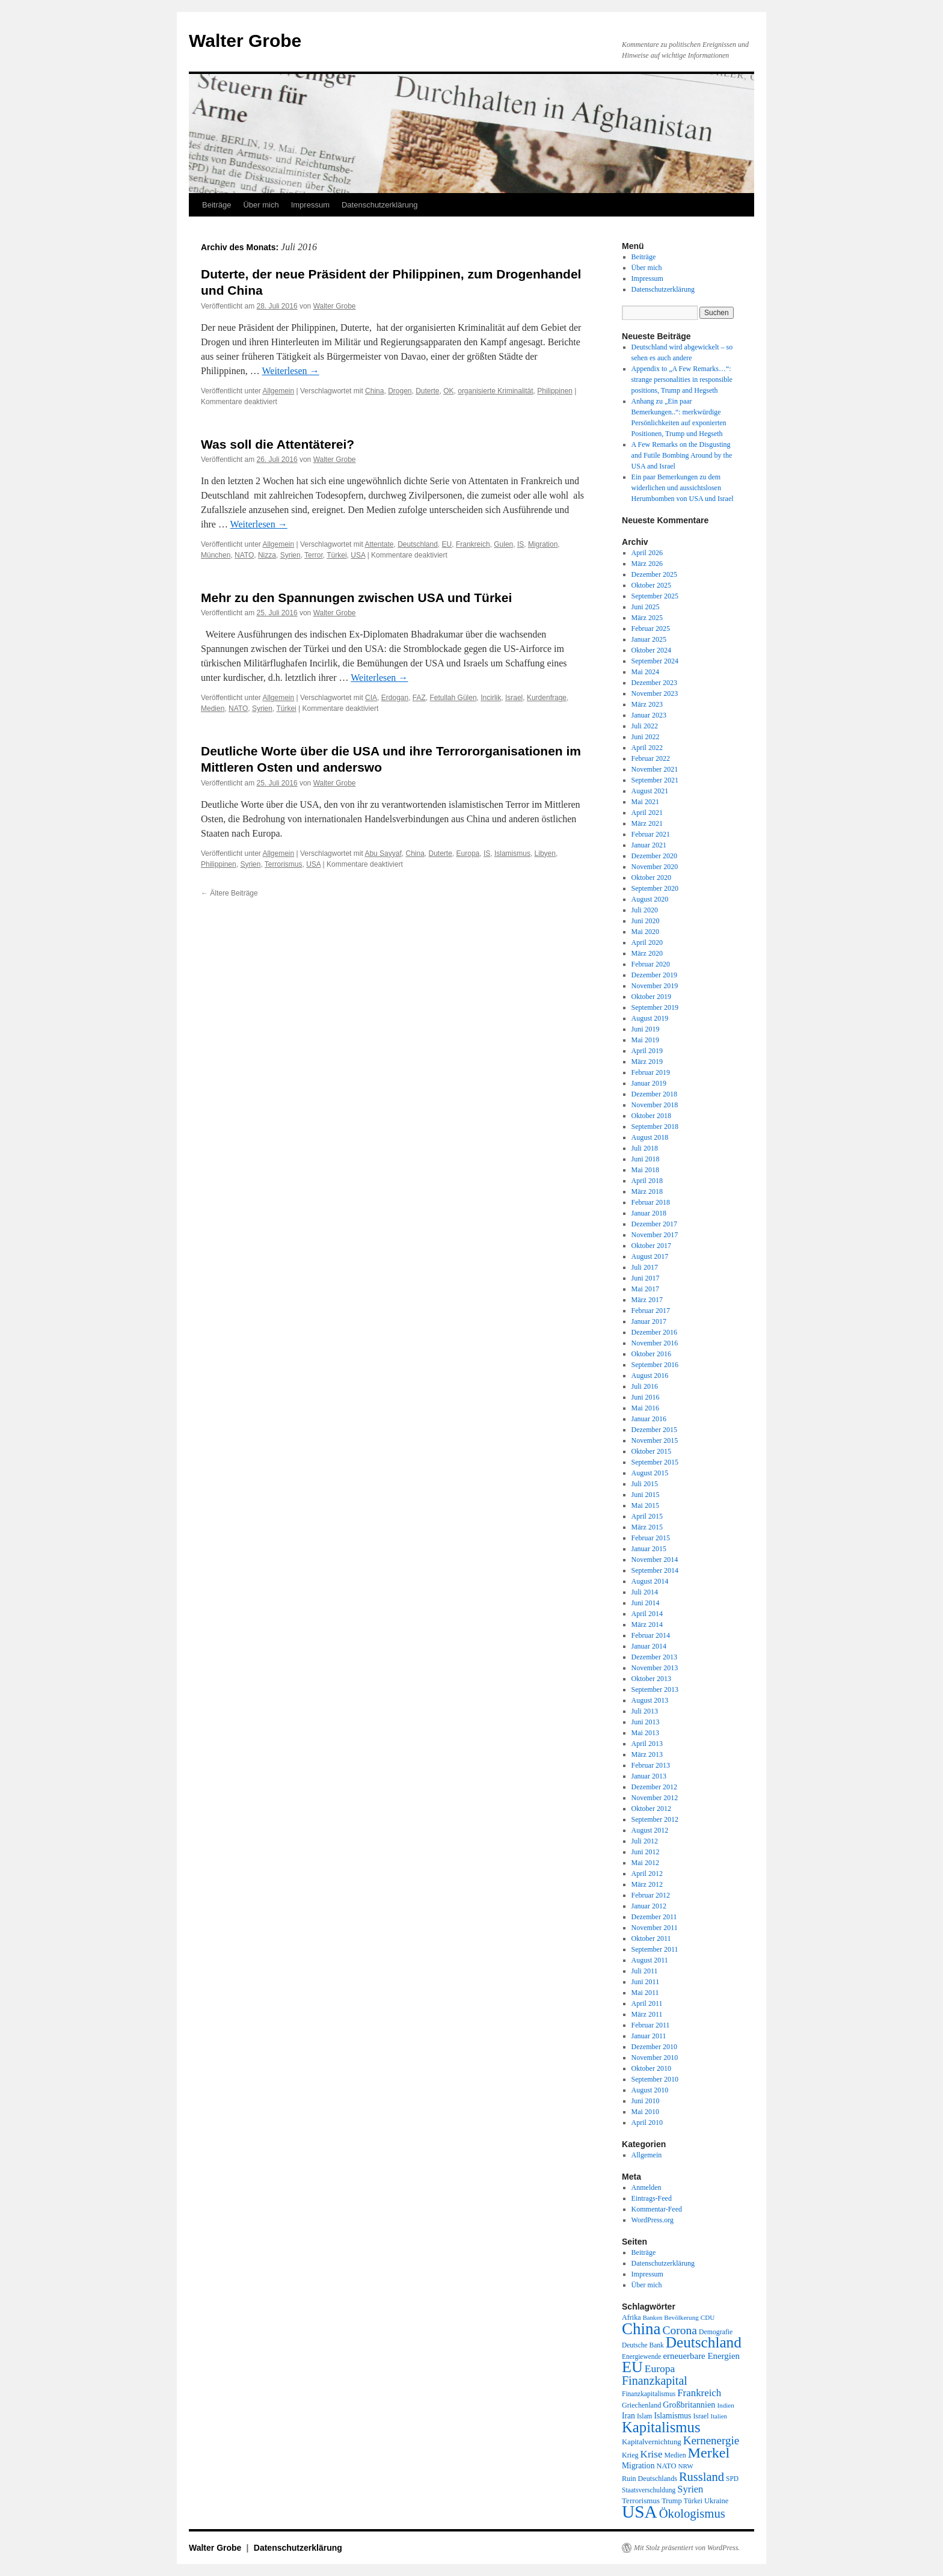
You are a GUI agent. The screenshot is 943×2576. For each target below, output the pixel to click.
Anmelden (646, 2187)
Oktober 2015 (651, 1451)
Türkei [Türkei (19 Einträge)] (693, 2501)
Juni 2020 (645, 921)
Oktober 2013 (651, 1678)
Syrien (290, 555)
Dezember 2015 (654, 1429)
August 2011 (649, 1960)
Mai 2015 (645, 1505)
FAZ (419, 697)
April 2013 (647, 1743)
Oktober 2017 (651, 1245)
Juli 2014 (644, 1592)
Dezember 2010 (654, 2047)
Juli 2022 (644, 726)
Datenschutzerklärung (379, 204)
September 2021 (654, 780)
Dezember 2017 (654, 1224)
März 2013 (647, 1754)
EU (447, 544)
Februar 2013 (650, 1765)
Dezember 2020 (654, 856)
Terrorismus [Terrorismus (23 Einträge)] (641, 2500)
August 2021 (650, 791)
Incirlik (491, 697)
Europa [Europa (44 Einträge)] (660, 2368)
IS (520, 544)
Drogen (399, 391)
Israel (514, 697)
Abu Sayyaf (382, 853)
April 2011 (647, 2003)
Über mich (260, 204)
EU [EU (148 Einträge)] (632, 2367)
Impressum (310, 204)
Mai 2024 (645, 672)
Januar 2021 (648, 845)
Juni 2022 (645, 737)
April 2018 (647, 1180)
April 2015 (647, 1516)
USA (358, 555)
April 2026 (647, 553)
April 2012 (647, 1873)
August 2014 (650, 1581)
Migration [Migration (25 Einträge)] (638, 2465)
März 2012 (647, 1884)
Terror (313, 555)
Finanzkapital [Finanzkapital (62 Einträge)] (654, 2380)
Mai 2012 (645, 1862)
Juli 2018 (644, 1148)
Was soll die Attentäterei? (277, 444)
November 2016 (654, 1343)
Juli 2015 (644, 1484)
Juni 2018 (645, 1159)
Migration (543, 544)
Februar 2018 (650, 1202)
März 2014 (647, 1624)
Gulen (503, 544)
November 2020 (654, 866)
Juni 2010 (645, 2101)
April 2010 (647, 2122)
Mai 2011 (645, 1992)
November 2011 (654, 1927)
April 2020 (647, 942)
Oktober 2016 (651, 1354)
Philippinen (555, 391)
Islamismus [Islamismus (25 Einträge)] (672, 2415)
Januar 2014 (648, 1646)
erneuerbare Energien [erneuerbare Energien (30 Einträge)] (701, 2356)
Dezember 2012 (654, 1787)
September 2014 (654, 1570)
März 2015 (647, 1527)
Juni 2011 (645, 1982)
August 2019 (650, 1018)
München (215, 555)
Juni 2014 (645, 1603)
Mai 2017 (645, 1289)
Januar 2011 (648, 2036)
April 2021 (647, 812)
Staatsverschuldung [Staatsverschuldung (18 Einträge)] (648, 2490)
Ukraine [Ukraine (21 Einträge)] (716, 2501)
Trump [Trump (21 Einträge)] (671, 2501)
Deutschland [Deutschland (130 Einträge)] (704, 2342)
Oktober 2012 (651, 1808)
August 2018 (650, 1137)
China (374, 391)
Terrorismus (284, 864)
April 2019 (647, 1051)
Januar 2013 (648, 1776)
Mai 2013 (645, 1733)
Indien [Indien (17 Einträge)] (725, 2405)
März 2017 (647, 1300)
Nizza (267, 555)
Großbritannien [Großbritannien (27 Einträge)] (689, 2404)
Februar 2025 (650, 628)
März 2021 (647, 823)
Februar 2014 (650, 1635)
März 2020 (647, 953)
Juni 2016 (645, 1397)
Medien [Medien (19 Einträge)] (675, 2455)
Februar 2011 (650, 2025)
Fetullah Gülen (453, 697)
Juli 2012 (644, 1841)
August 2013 (650, 1700)
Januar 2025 (648, 639)
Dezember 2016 (654, 1332)
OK (448, 391)
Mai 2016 (645, 1408)
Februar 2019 (650, 1072)
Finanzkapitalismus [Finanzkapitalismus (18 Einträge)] (648, 2393)
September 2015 (654, 1462)
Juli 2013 (644, 1711)
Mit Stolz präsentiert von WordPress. (687, 2548)
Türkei (336, 555)
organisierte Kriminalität (495, 391)
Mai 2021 (645, 802)
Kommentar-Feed (656, 2209)
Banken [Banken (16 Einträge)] (653, 2317)
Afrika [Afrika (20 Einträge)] (631, 2317)
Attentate (378, 544)
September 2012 (654, 1819)
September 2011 (654, 1949)
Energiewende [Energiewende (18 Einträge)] (641, 2356)
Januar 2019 (648, 1083)
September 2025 (654, 596)
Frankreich (473, 544)
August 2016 (650, 1375)
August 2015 (650, 1473)
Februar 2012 (650, 1895)
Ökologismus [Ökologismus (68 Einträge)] (692, 2513)
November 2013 (654, 1668)
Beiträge (216, 204)
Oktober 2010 (651, 2068)
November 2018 (654, 1105)
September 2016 (654, 1364)
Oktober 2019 (651, 996)
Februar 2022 (650, 758)
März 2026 (647, 563)
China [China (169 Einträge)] (641, 2329)
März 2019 (647, 1061)
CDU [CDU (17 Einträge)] (708, 2317)
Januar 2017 (648, 1321)
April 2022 (647, 747)
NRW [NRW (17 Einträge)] (685, 2466)
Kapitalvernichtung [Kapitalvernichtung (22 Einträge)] (651, 2442)
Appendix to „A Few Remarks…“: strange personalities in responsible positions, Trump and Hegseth (682, 379)
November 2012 (654, 1798)
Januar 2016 (648, 1419)
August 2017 (650, 1256)
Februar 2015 (650, 1538)
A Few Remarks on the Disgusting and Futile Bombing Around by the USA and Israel (682, 455)
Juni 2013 (645, 1722)
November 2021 (654, 769)
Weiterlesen (290, 371)
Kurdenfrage (547, 697)
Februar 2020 (650, 964)
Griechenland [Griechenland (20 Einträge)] (641, 2405)
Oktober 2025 (651, 585)
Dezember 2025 (654, 574)
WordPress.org (652, 2220)
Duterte (427, 391)
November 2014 (654, 1559)
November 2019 (654, 986)
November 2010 (654, 2057)
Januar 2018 (648, 1213)
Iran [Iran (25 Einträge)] (628, 2415)
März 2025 (647, 617)
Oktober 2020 (651, 877)
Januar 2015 (648, 1549)
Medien (212, 708)
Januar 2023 (648, 715)
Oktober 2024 (651, 650)
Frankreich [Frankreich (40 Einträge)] (699, 2393)
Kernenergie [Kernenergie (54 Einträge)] (711, 2440)
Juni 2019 (645, 1029)
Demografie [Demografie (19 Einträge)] (716, 2332)
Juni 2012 (645, 1852)
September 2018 (654, 1126)
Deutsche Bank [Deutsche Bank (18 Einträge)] (643, 2345)
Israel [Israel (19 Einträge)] (700, 2416)
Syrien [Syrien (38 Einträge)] (690, 2489)
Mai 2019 (645, 1040)
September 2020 (654, 888)
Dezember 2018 (654, 1094)
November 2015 (654, 1440)
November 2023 (654, 693)
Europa (468, 853)
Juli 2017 (644, 1267)
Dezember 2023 (654, 682)
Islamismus (512, 853)
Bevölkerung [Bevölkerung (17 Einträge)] (681, 2317)
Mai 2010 (645, 2111)
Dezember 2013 (654, 1657)
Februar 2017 (650, 1310)
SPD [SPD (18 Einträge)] (732, 2478)
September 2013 (654, 1689)
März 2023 (647, 704)
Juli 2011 (644, 1971)
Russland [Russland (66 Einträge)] (701, 2476)
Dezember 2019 (654, 975)
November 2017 (654, 1235)
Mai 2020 (645, 931)
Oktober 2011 (651, 1938)
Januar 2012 (648, 1906)
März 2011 (647, 2014)
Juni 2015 (645, 1494)
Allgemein (279, 391)
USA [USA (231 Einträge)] (639, 2511)
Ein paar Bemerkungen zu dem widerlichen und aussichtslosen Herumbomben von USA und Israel (682, 488)
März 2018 (647, 1191)
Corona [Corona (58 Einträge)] (680, 2330)
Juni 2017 (645, 1278)
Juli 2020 (644, 910)
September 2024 (654, 661)
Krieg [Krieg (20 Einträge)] (630, 2455)
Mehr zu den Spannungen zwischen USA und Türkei (356, 597)
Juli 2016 (644, 1386)
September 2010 (654, 2079)
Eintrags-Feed (651, 2198)
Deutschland (418, 544)
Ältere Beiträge (229, 893)
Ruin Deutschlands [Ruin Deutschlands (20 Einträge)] (649, 2478)
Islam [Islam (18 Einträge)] (644, 2416)
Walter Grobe (245, 41)
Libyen (545, 853)
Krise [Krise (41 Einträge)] (651, 2454)
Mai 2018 (645, 1170)
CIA (371, 697)
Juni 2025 (645, 607)
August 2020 (650, 899)
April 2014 (647, 1613)
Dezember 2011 (654, 1917)
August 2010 (650, 2090)
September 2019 (654, 1007)
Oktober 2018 (651, 1115)
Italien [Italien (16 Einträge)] (719, 2416)
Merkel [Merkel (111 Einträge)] (709, 2453)
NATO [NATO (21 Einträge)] (666, 2466)
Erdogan (394, 697)
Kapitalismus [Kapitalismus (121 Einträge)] (661, 2427)
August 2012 (650, 1830)
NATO (244, 555)
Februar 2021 (650, 834)
